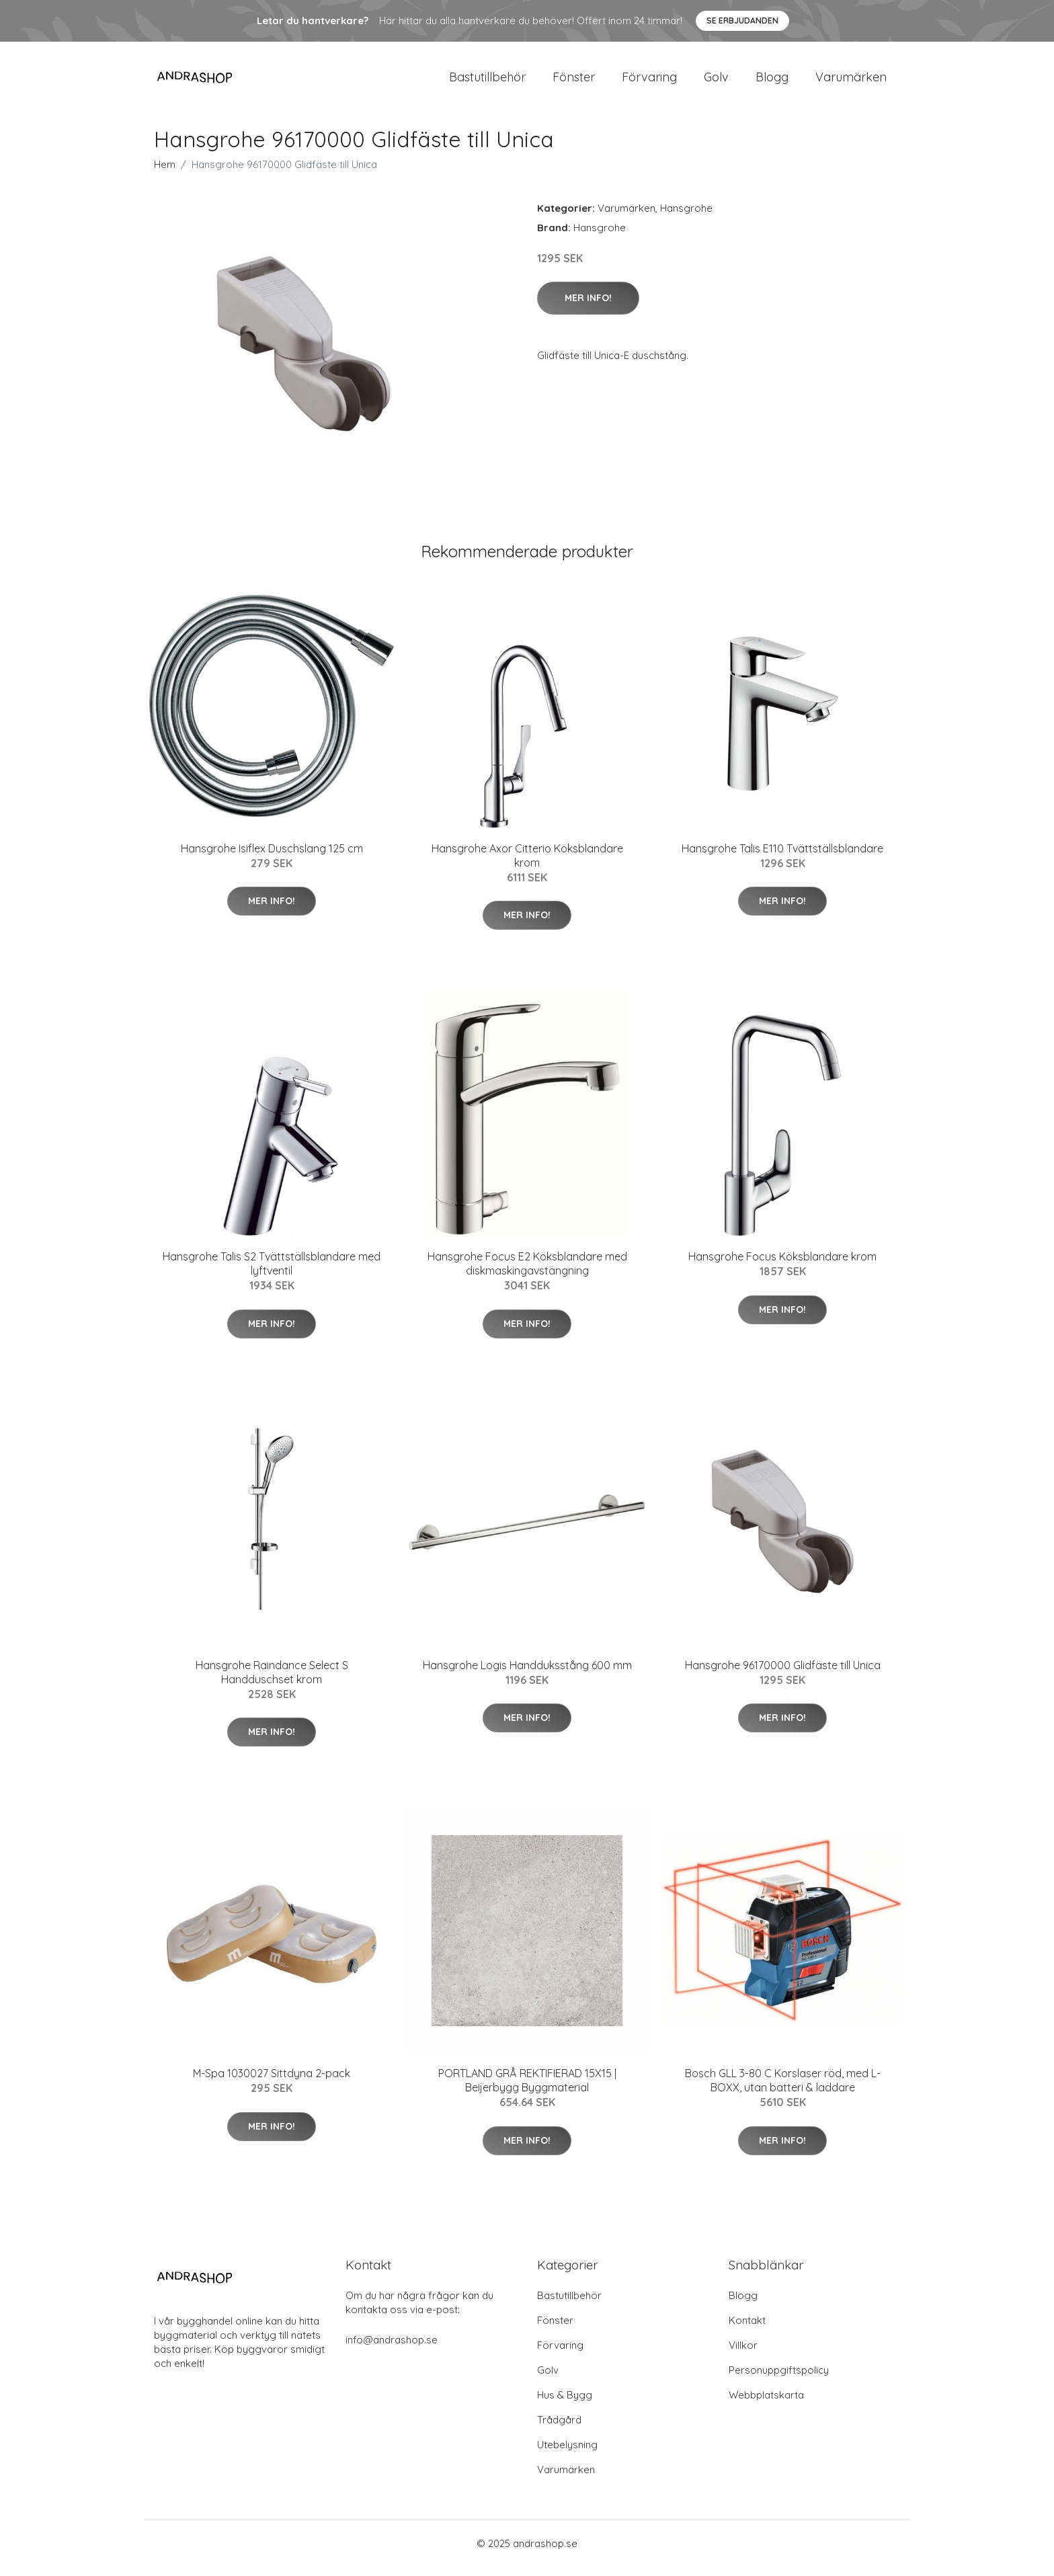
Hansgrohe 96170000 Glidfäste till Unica (783, 1674)
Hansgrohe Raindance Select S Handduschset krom (272, 1681)
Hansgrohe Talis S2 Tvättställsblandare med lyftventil (271, 1273)
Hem (164, 173)
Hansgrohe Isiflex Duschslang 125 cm (272, 857)
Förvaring (649, 81)
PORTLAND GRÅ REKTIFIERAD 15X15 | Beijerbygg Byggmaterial (527, 2089)
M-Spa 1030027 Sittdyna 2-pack (271, 2082)
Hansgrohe (686, 217)
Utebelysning (567, 2454)
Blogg (772, 81)
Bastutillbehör (487, 81)
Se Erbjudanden (742, 20)
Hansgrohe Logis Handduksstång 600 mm (527, 1674)
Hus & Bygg (564, 2404)
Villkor (743, 2354)
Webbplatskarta (766, 2404)
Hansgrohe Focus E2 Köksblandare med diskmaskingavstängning (527, 1273)
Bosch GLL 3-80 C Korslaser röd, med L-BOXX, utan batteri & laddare (783, 2089)
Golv (716, 81)
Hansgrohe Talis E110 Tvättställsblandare (782, 857)
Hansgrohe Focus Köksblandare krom (782, 1266)
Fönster (574, 81)
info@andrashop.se (392, 2349)
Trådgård (559, 2429)
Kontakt (747, 2329)
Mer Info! (588, 307)
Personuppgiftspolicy (779, 2379)
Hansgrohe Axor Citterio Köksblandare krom (527, 865)
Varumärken (851, 81)
